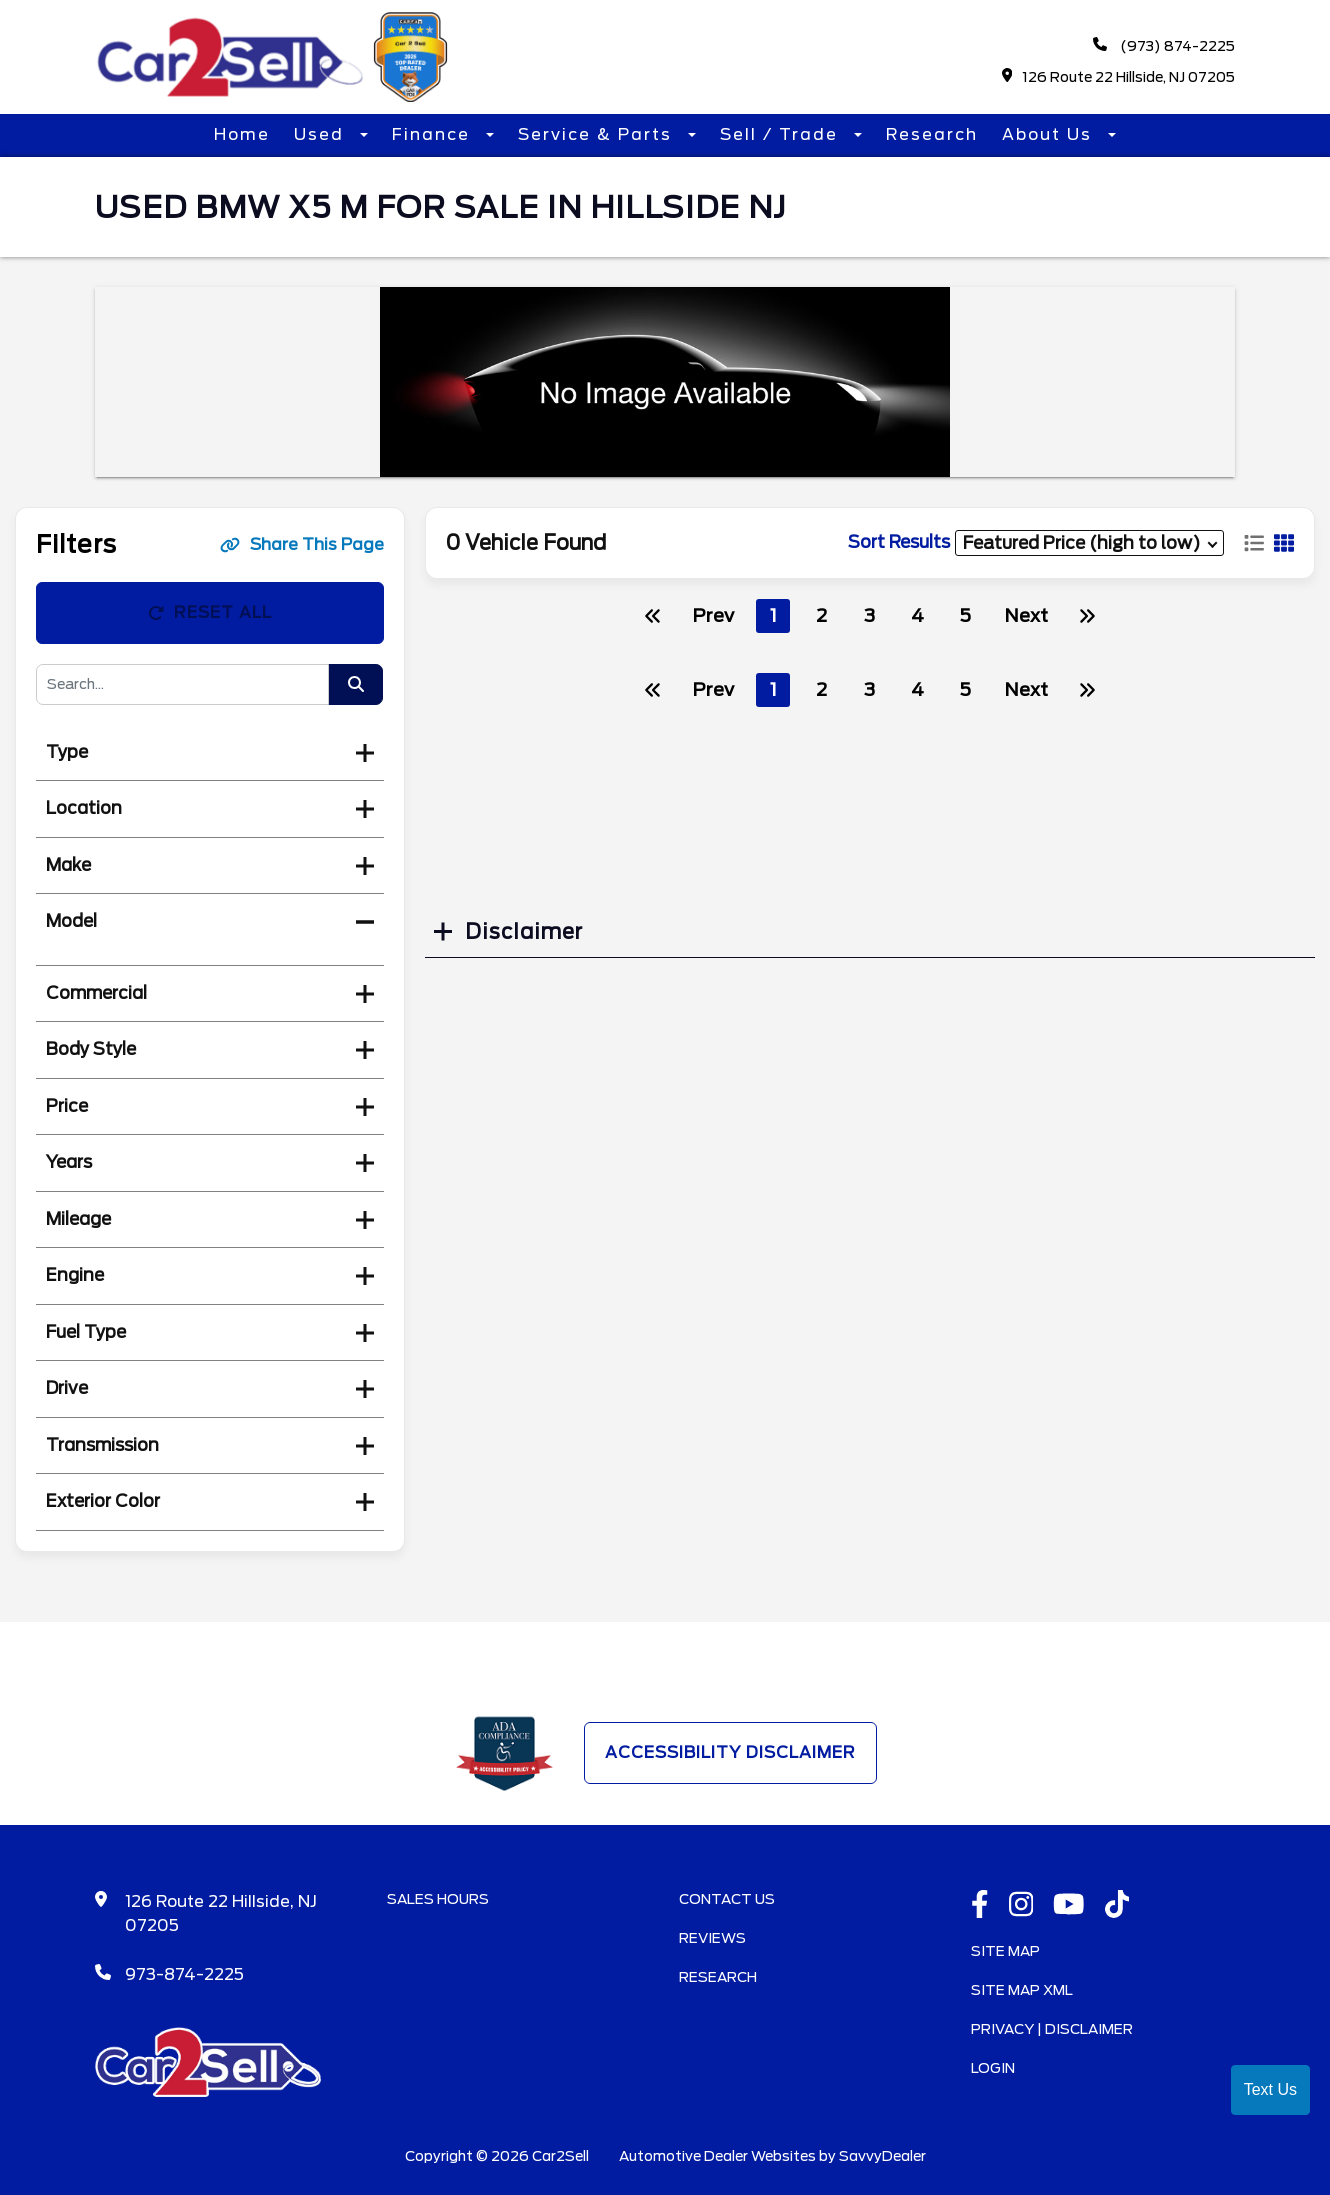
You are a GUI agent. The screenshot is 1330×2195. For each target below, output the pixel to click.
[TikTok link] (1117, 1906)
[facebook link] (980, 1906)
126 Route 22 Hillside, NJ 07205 (1119, 76)
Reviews (712, 1938)
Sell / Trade (782, 134)
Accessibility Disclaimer (730, 1752)
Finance (434, 134)
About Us (1050, 134)
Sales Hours (438, 1899)
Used (322, 134)
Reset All (210, 612)
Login (993, 2068)
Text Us (1270, 2089)
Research (932, 134)
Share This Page (302, 544)
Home (242, 134)
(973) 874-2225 (1164, 45)
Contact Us (727, 1899)
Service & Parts (598, 134)
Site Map (1005, 1951)
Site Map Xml (1022, 1990)
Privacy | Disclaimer (1052, 2029)
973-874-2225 (184, 1974)
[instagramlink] (1021, 1906)
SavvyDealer (882, 2156)
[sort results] (1089, 542)
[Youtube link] (1069, 1906)
